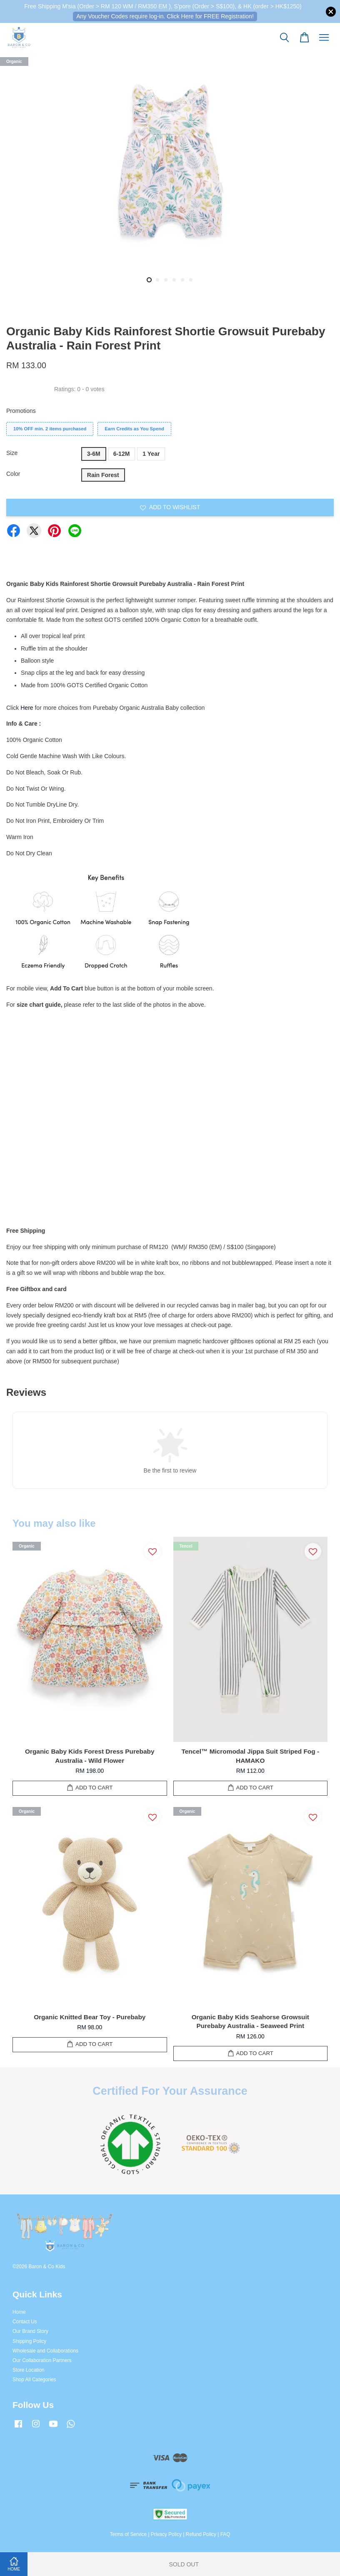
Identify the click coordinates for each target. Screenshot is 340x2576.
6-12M (121, 453)
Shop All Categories (34, 2379)
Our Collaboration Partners (41, 2360)
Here (26, 707)
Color (13, 473)
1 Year (151, 453)
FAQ (225, 2534)
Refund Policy (201, 2534)
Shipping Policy (29, 2341)
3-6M (93, 453)
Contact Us (24, 2322)
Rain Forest (103, 475)
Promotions (21, 410)
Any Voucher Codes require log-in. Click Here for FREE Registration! (165, 16)
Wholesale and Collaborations (45, 2351)
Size (12, 453)
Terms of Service (128, 2534)
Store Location (28, 2370)
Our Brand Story (30, 2331)
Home (19, 2312)
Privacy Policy (166, 2534)
